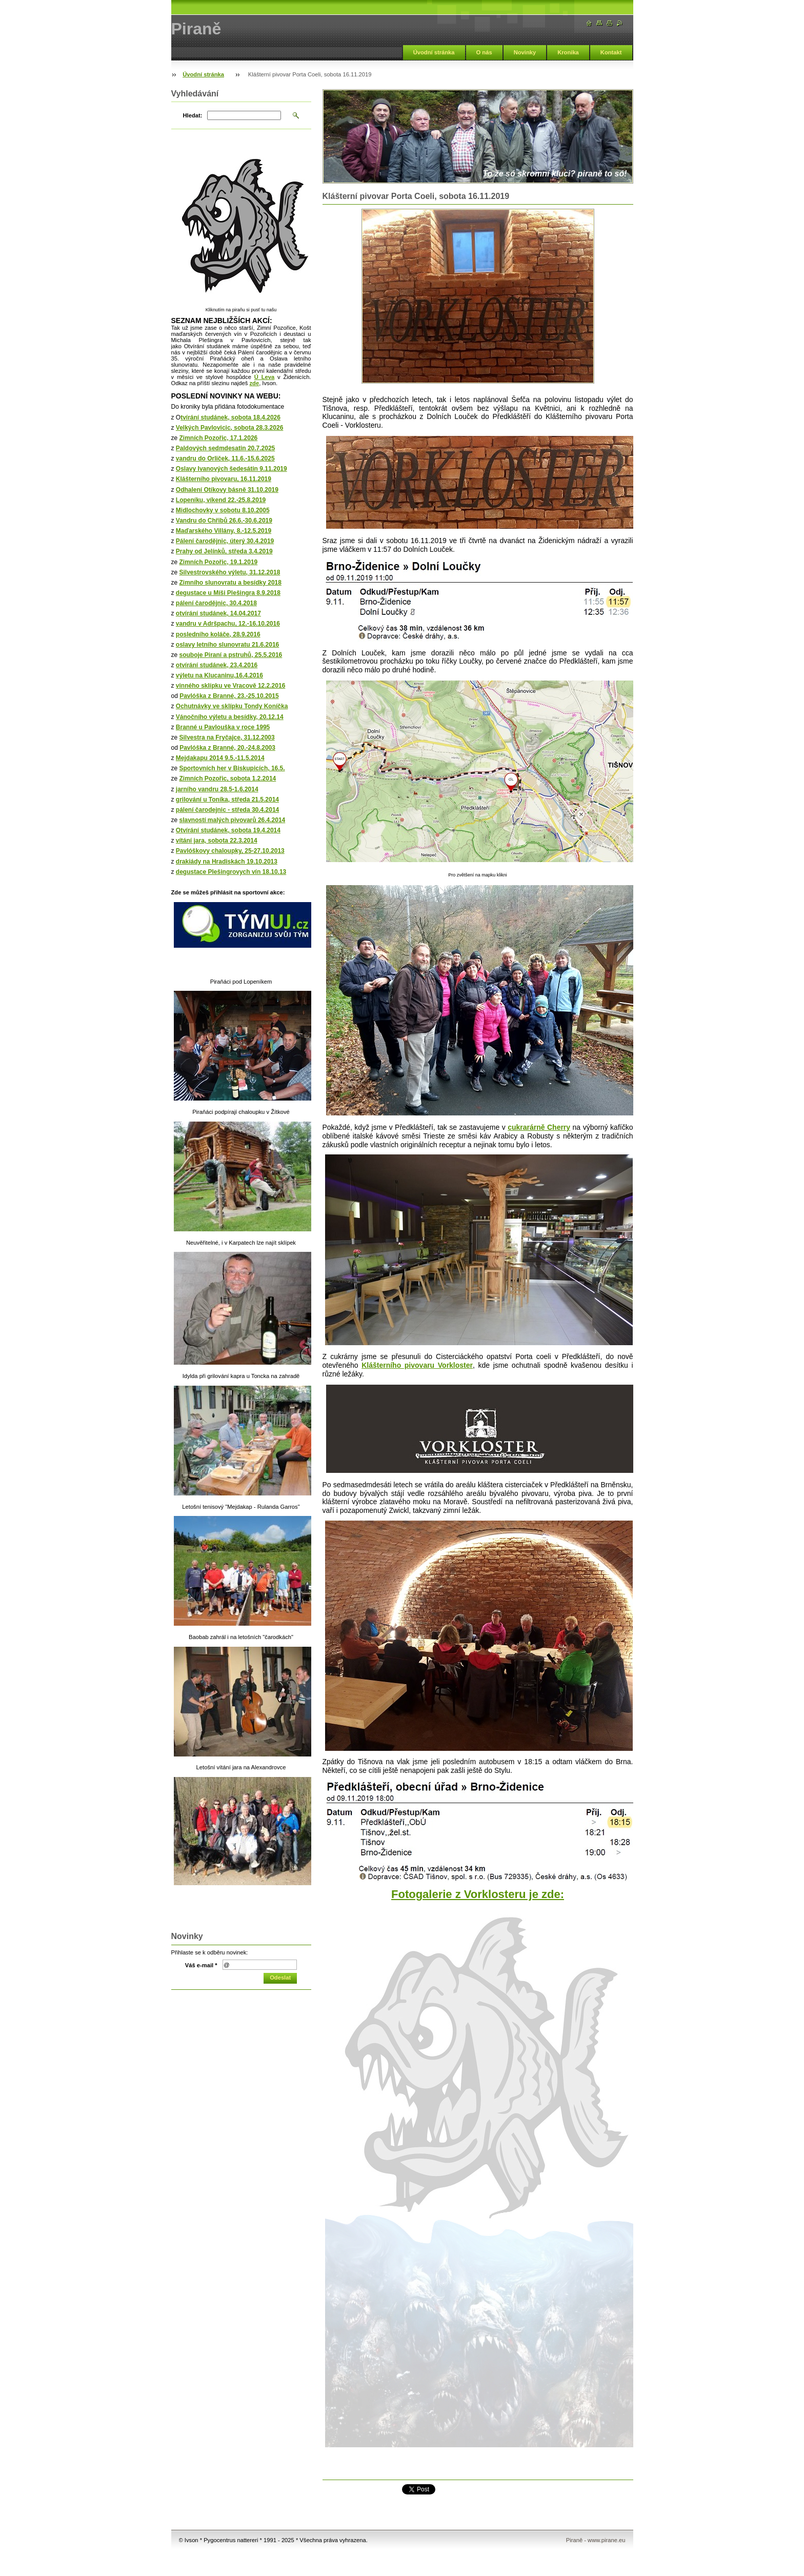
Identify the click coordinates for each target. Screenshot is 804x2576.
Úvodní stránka (434, 52)
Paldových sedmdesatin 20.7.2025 (225, 448)
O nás (484, 52)
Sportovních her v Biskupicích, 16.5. (232, 768)
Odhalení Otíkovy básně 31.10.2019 (227, 489)
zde (254, 383)
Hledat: (193, 115)
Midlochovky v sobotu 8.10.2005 (223, 510)
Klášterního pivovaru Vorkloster (417, 1365)
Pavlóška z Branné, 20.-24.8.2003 (227, 747)
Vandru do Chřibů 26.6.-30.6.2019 (224, 520)
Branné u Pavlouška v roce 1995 (223, 727)
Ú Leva (264, 377)
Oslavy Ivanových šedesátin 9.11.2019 (231, 468)
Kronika (568, 52)
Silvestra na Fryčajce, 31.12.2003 (227, 737)
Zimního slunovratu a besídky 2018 (230, 582)
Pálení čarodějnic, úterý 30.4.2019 (225, 541)
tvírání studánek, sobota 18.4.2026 (230, 417)
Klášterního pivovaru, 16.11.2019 (223, 479)
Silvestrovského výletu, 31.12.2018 (229, 572)
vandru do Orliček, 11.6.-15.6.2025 (225, 458)
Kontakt (611, 52)
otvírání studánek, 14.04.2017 (218, 613)
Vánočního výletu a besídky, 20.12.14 (230, 717)
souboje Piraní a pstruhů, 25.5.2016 (231, 654)
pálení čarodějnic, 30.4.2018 (216, 603)
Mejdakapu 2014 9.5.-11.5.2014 (220, 758)
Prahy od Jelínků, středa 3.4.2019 (224, 551)
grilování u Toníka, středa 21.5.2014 (227, 799)
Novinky (525, 52)
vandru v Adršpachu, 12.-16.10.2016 (228, 623)
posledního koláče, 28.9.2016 (218, 634)
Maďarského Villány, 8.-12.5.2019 (223, 530)
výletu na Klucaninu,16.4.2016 (219, 675)
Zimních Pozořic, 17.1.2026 (218, 438)
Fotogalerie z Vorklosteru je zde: (477, 1894)
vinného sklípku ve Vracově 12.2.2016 (230, 685)
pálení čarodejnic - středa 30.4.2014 (227, 809)
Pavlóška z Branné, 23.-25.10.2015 (228, 696)
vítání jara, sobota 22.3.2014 (216, 840)
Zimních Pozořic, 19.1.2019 (218, 562)
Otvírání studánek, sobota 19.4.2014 (228, 830)
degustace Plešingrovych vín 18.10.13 (231, 871)
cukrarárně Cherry (539, 1127)
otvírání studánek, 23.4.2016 (216, 665)
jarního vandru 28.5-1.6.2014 (217, 789)
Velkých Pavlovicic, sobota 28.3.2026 (229, 427)
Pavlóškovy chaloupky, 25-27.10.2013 (230, 850)
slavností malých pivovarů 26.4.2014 (232, 820)
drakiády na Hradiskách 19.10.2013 (226, 861)
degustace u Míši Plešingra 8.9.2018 (228, 592)
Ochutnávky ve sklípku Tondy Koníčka (232, 706)
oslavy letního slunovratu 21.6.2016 (227, 644)
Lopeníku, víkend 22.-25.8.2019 (221, 500)
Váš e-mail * (201, 1965)
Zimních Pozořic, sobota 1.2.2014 (227, 778)
